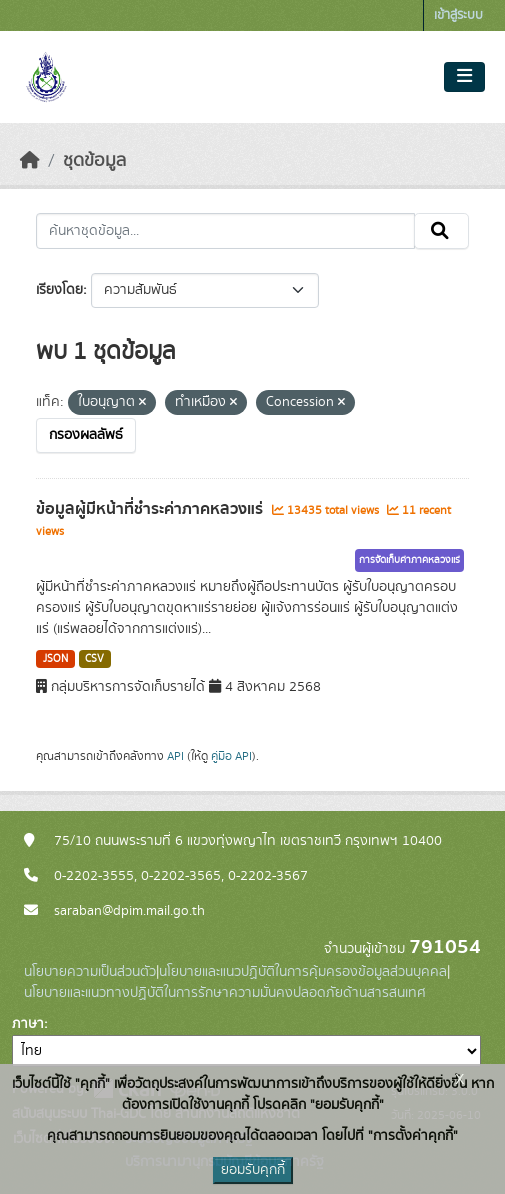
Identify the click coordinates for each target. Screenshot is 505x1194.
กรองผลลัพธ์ (86, 435)
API (175, 756)
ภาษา (28, 1024)
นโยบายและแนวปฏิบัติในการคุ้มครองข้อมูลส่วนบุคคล (303, 972)
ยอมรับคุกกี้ (253, 1170)
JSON (55, 659)
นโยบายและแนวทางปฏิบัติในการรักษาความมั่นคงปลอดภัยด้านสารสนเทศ (225, 993)
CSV (94, 659)
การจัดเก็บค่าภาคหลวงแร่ (409, 560)
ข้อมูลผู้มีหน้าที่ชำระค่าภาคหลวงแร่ (151, 509)
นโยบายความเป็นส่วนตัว (90, 972)
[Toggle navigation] (464, 77)
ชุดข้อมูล (94, 161)
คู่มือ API (231, 756)
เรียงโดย (59, 290)
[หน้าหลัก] (30, 161)
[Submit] (441, 231)
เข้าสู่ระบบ (458, 15)
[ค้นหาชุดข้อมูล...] (225, 231)
